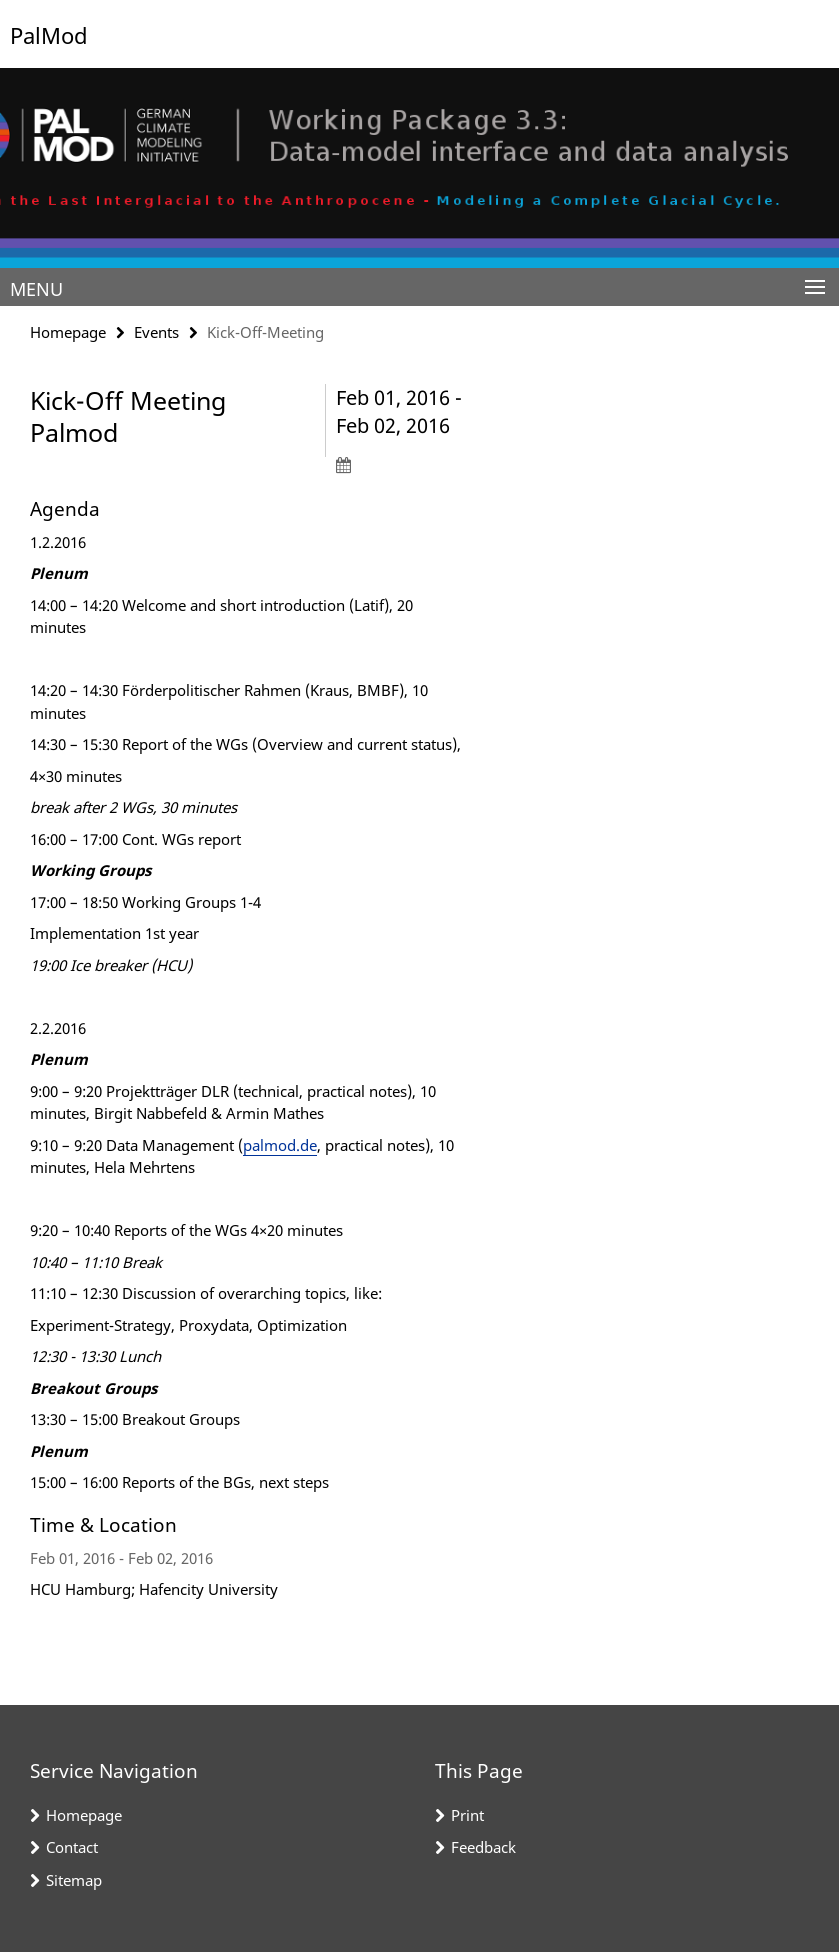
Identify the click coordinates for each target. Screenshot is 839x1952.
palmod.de (280, 1145)
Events (156, 332)
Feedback (483, 1847)
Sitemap (74, 1880)
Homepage (68, 332)
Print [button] (467, 1815)
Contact (72, 1847)
